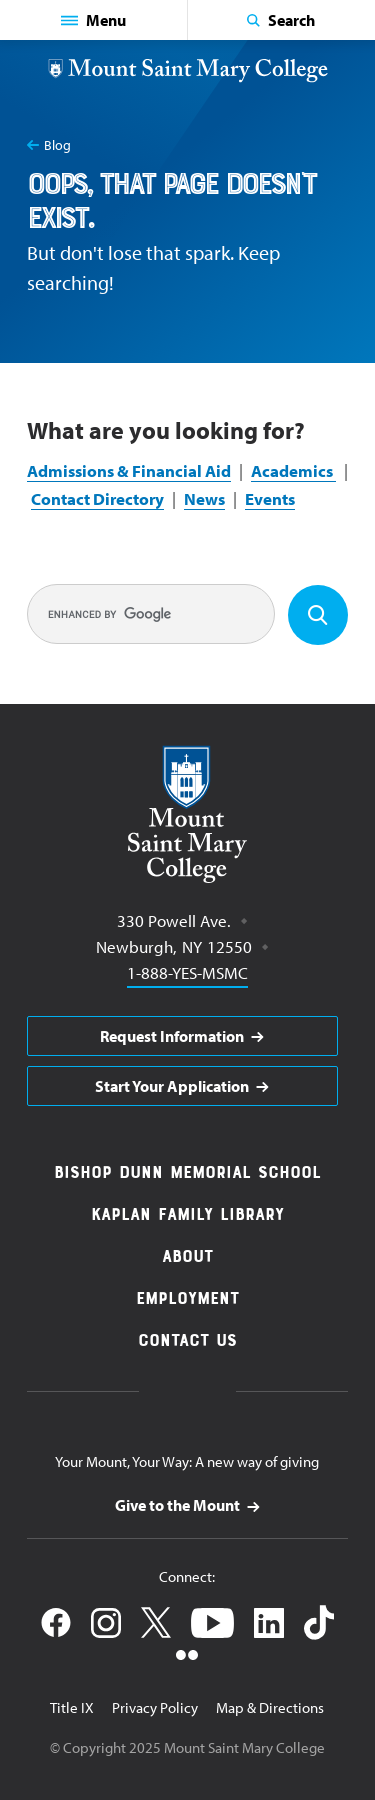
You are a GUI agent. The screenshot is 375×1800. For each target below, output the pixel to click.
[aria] (182, 1036)
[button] (94, 20)
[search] (151, 614)
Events (270, 498)
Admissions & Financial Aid (129, 470)
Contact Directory (97, 498)
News (204, 498)
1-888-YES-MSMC (187, 971)
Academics (293, 470)
